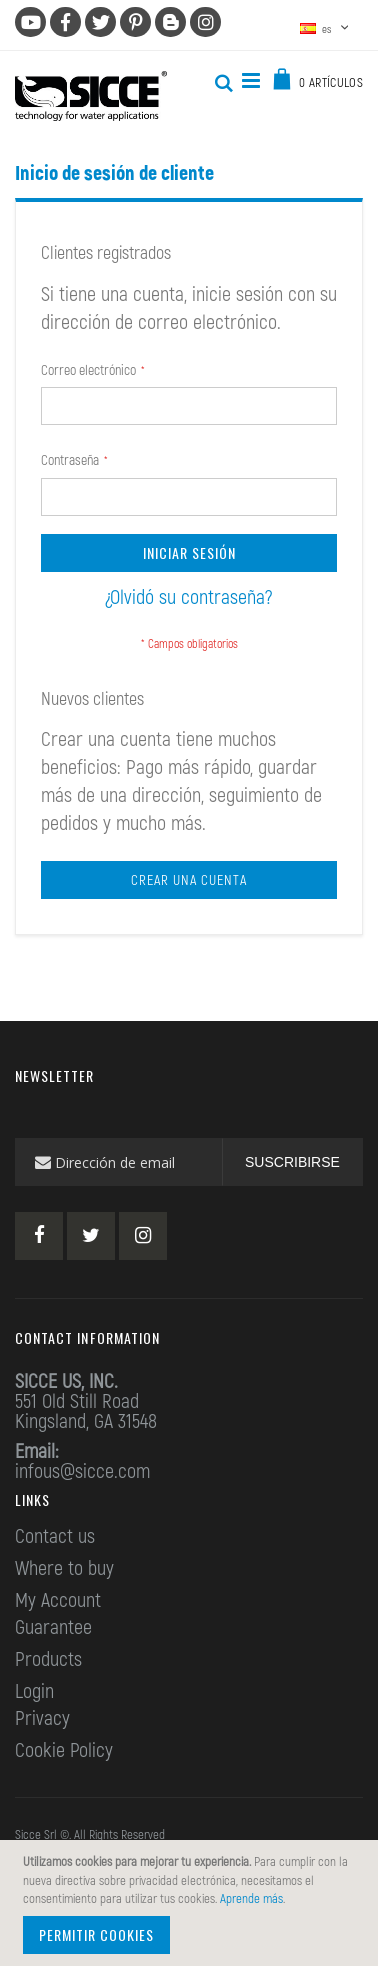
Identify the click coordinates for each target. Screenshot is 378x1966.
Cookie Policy (64, 1749)
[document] (192, 1903)
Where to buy (64, 1567)
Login (34, 1690)
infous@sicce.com (82, 1470)
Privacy (42, 1717)
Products (48, 1658)
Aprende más (251, 1898)
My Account (58, 1599)
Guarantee (53, 1626)
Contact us (55, 1535)
